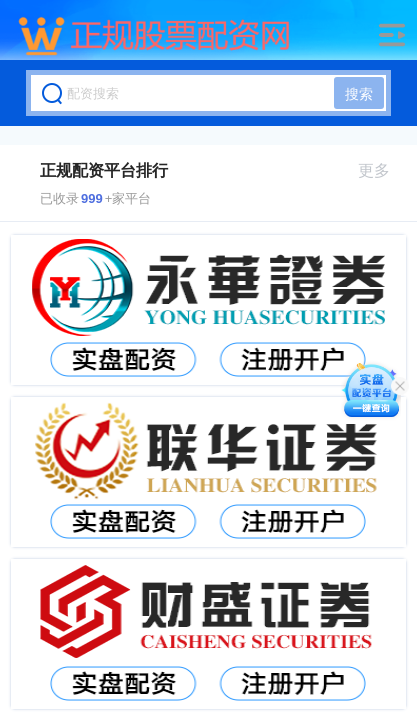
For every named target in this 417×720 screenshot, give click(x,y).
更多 (382, 170)
